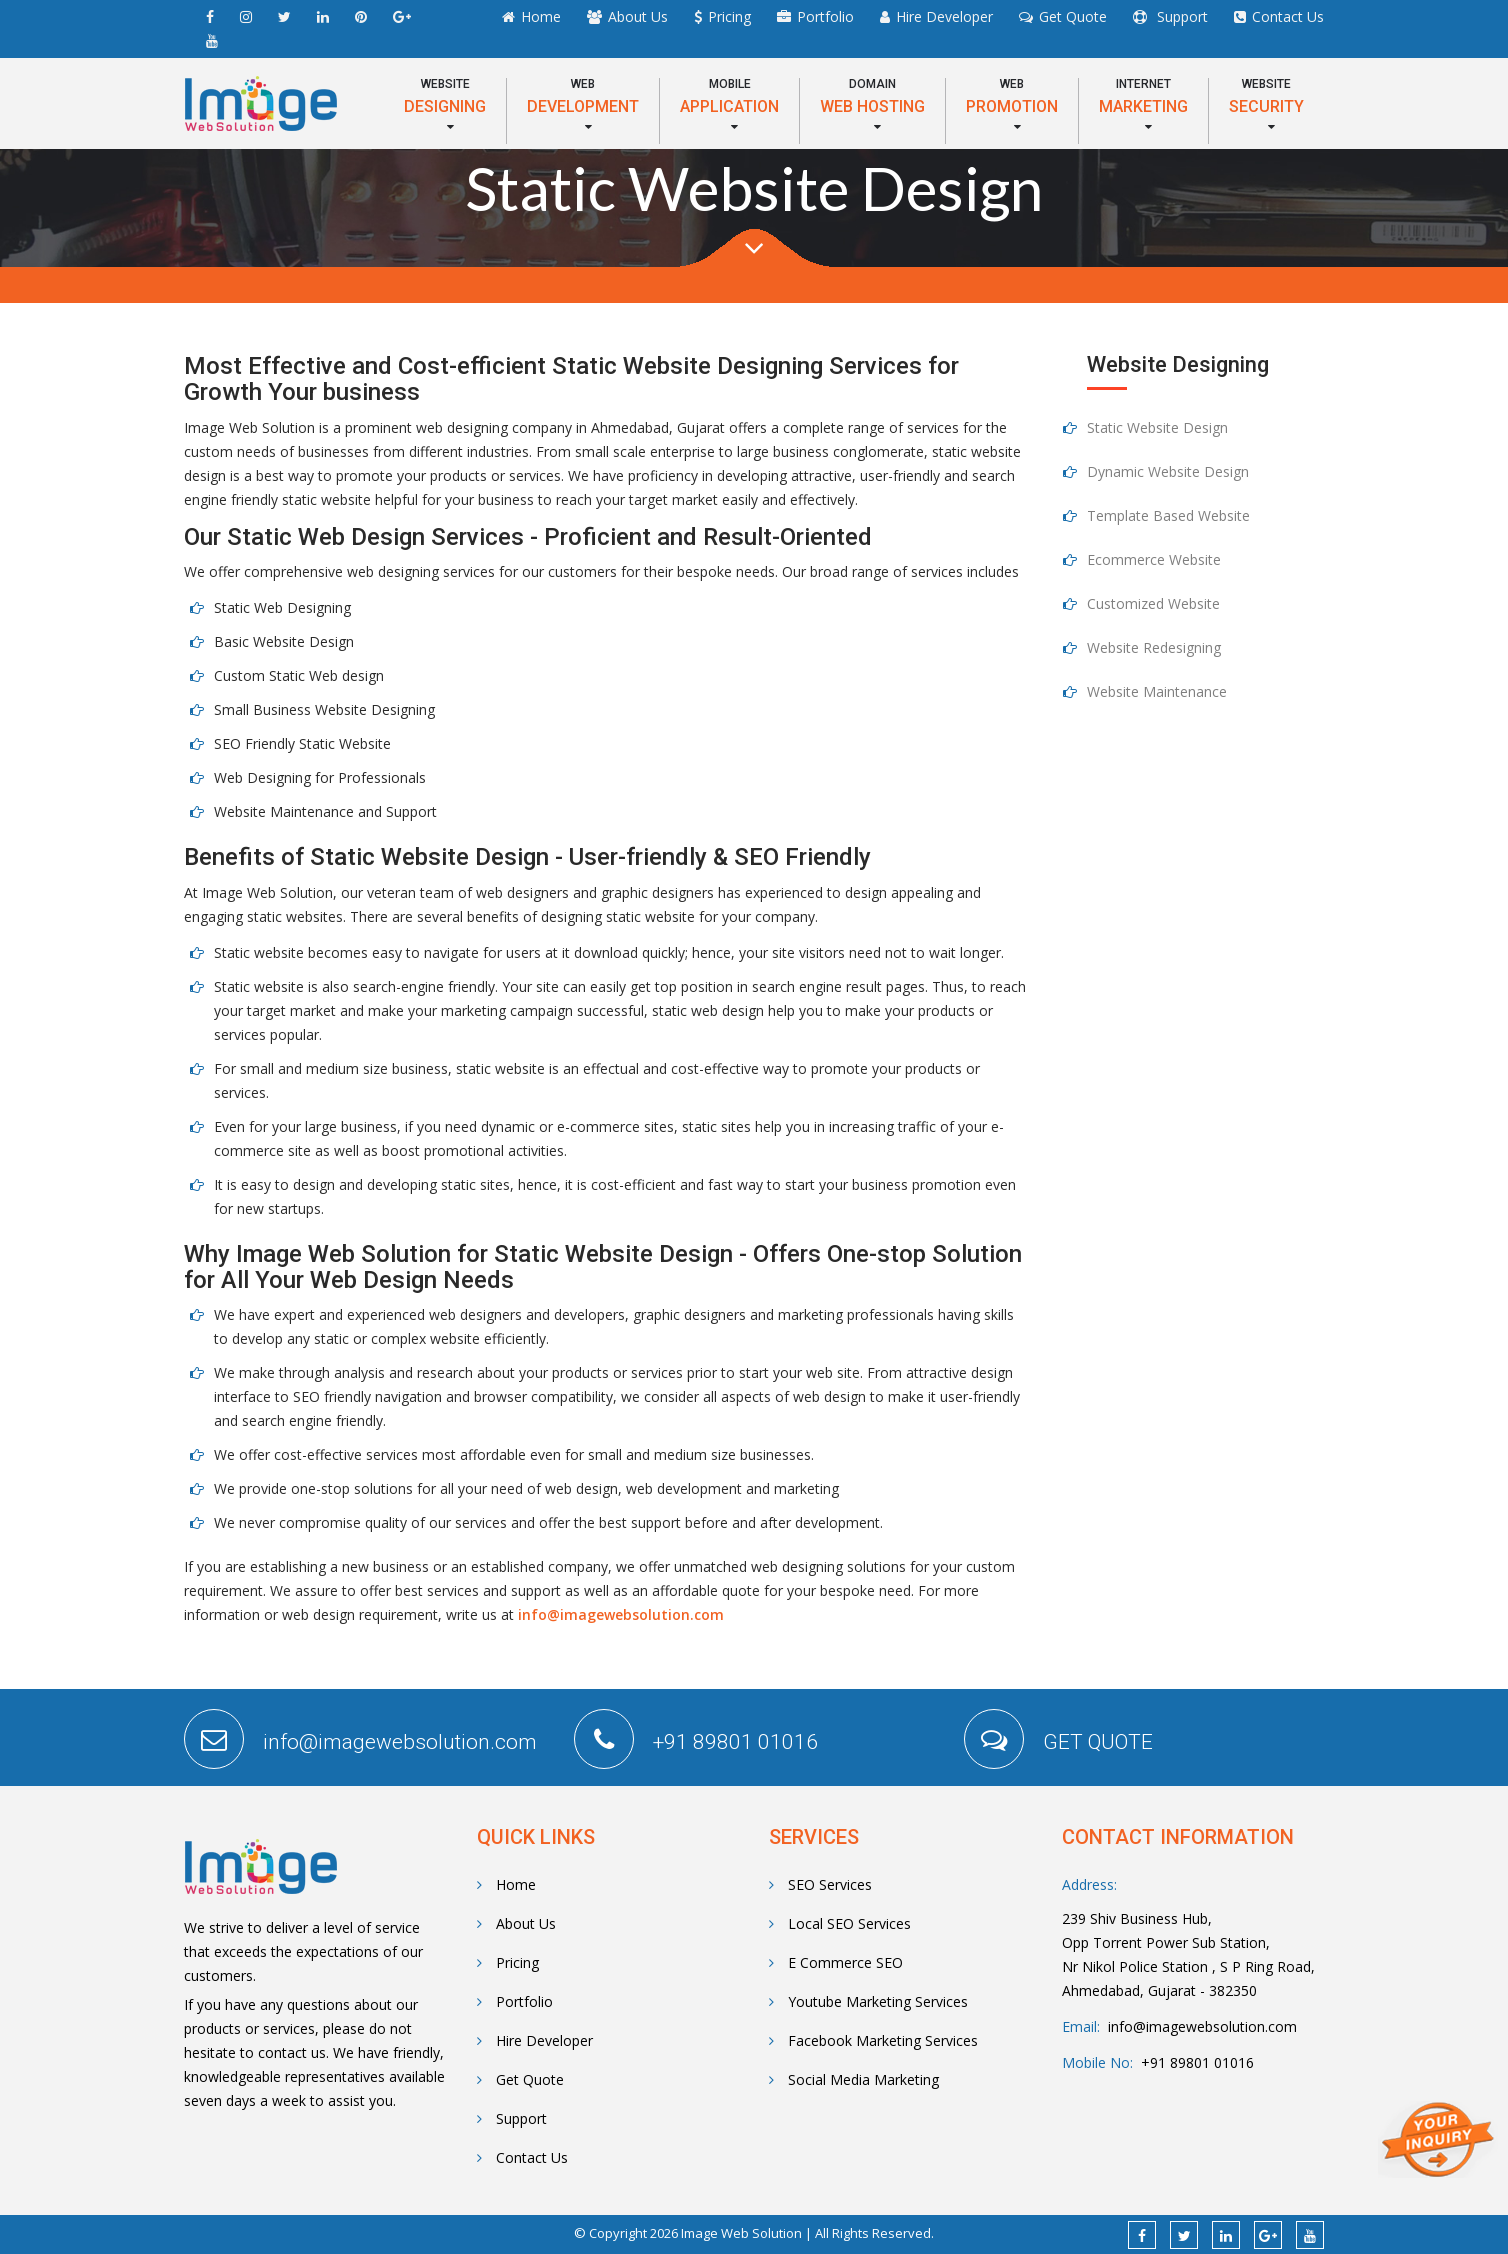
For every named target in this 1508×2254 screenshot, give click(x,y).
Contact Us (1288, 16)
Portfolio (825, 16)
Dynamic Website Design (1168, 471)
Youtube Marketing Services (868, 2001)
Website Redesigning (1154, 647)
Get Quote (1073, 16)
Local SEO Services (840, 1923)
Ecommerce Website (1154, 559)
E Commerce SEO (836, 1962)
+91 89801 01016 (1193, 2062)
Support (1180, 16)
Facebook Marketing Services (873, 2040)
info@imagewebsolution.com (621, 1614)
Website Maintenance (1157, 691)
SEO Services (820, 1884)
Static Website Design (1157, 427)
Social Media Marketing (854, 2079)
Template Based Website (1168, 515)
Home (541, 16)
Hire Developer (944, 16)
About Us (638, 16)
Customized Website (1153, 603)
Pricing (729, 16)
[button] (445, 106)
